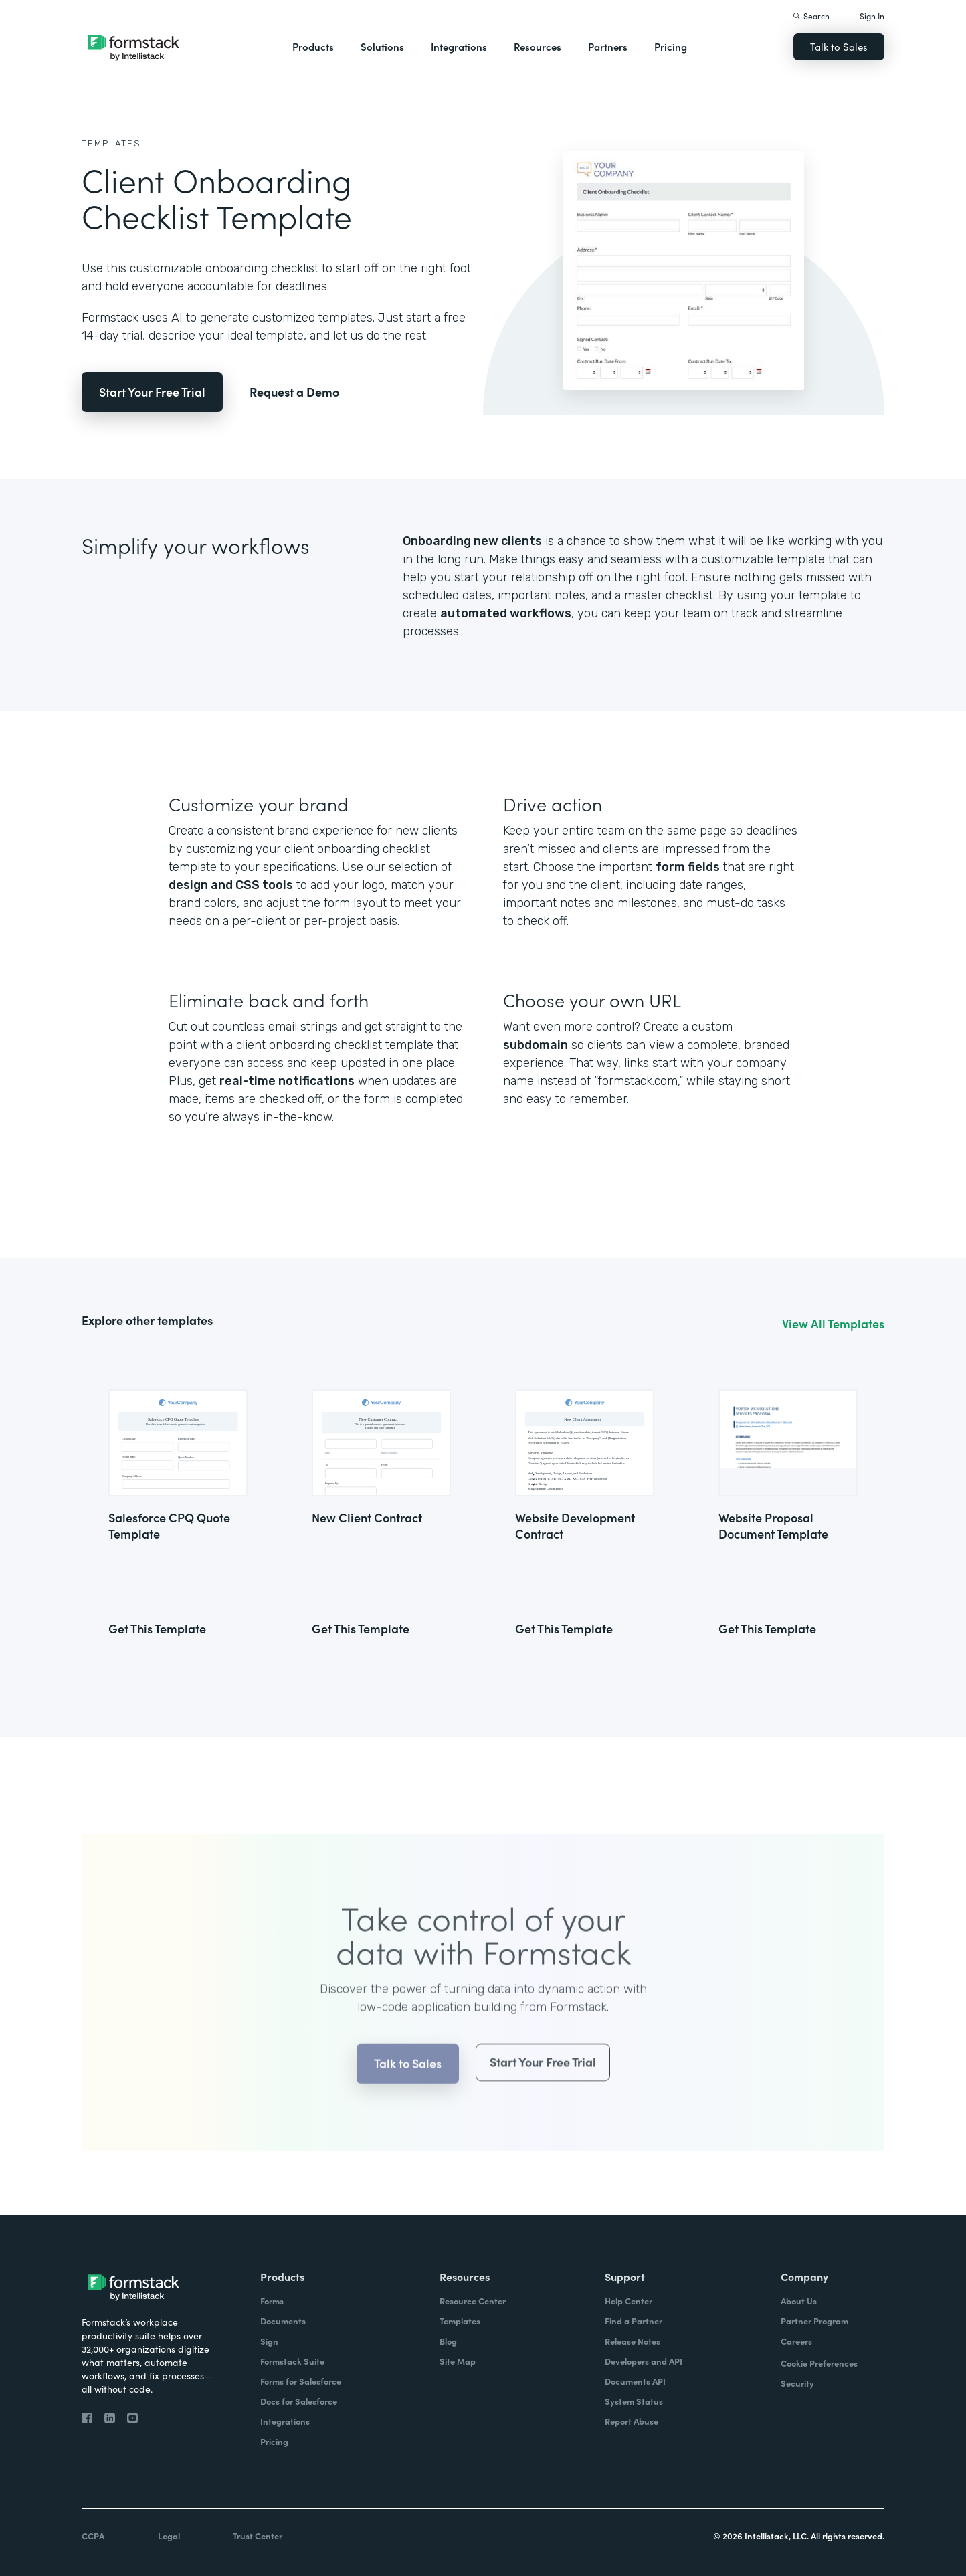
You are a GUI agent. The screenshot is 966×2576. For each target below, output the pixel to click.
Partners (607, 46)
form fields (688, 867)
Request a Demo (294, 391)
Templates (111, 143)
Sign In (872, 15)
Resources (537, 46)
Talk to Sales (839, 46)
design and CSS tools (231, 885)
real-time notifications (287, 1081)
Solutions (382, 46)
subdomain (535, 1044)
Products (313, 46)
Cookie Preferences (819, 2363)
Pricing (670, 46)
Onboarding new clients (472, 541)
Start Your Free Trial (152, 391)
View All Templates (833, 1324)
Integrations (459, 46)
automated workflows (505, 613)
